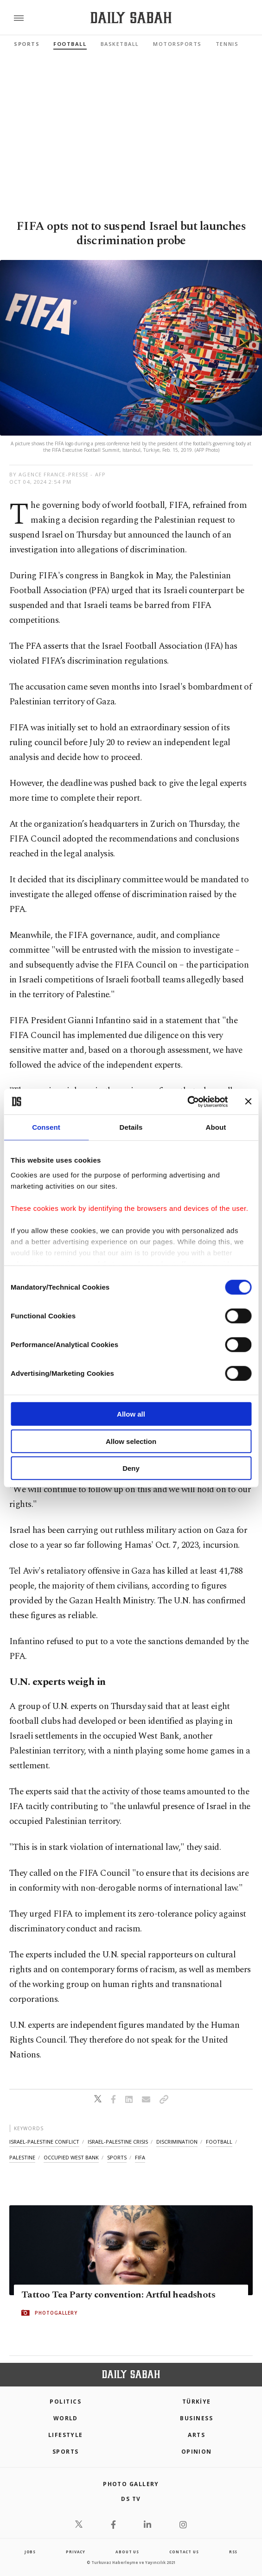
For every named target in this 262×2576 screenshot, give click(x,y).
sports (117, 2157)
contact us (183, 2551)
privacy (75, 2551)
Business (196, 2418)
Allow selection (131, 1441)
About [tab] (216, 1127)
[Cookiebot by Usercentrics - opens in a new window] (187, 1101)
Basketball (120, 43)
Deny (131, 1468)
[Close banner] (248, 1101)
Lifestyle (65, 2435)
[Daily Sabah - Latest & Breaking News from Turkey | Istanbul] (131, 18)
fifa (140, 2157)
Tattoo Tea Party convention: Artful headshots (118, 2295)
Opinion (196, 2452)
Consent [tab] (46, 1127)
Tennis (227, 43)
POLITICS (65, 2401)
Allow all (131, 1414)
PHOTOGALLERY (56, 2313)
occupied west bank (71, 2157)
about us (127, 2551)
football (219, 2141)
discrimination (177, 2141)
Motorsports (177, 43)
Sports (26, 43)
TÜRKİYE (196, 2401)
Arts (196, 2435)
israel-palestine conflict (44, 2141)
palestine (22, 2157)
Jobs (30, 2551)
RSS (233, 2551)
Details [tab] (131, 1127)
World (65, 2418)
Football (69, 43)
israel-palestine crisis (118, 2141)
